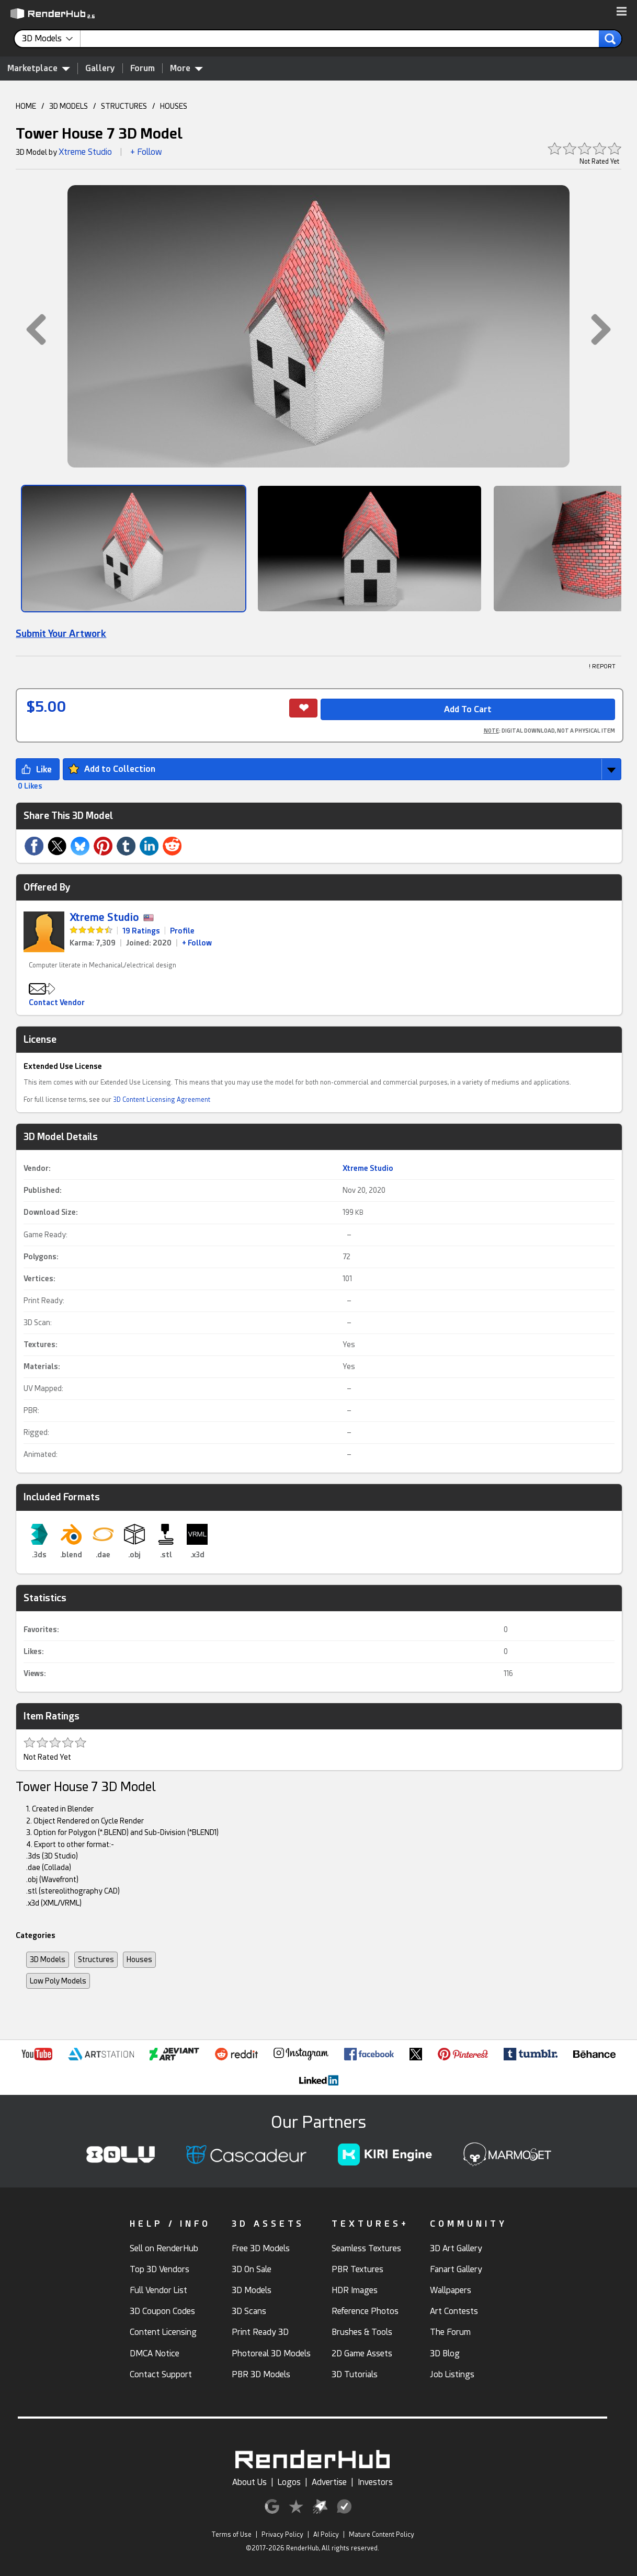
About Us (249, 2482)
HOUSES (173, 106)
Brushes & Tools (362, 2332)
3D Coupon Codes (162, 2311)
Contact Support (161, 2374)
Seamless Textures (366, 2248)
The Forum (450, 2332)
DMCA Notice (154, 2353)
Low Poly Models (58, 1981)
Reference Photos (365, 2311)
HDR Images (355, 2290)
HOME (26, 106)
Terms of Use (231, 2534)
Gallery (100, 68)
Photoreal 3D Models (271, 2353)
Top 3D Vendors (159, 2269)
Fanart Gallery (456, 2269)
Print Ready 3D (260, 2332)
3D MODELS (68, 106)
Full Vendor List (158, 2290)
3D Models (47, 1959)
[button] (622, 12)
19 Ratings (141, 931)
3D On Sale (251, 2269)
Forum (142, 68)
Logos (289, 2482)
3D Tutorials (355, 2374)
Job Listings (452, 2374)
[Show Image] (133, 548)
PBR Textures (357, 2269)
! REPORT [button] (602, 666)
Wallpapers (450, 2290)
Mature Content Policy (381, 2534)
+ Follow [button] (146, 152)
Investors (375, 2482)
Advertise (329, 2482)
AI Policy (326, 2534)
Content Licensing (163, 2332)
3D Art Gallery (456, 2248)
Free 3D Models (261, 2248)
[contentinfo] (51, 38)
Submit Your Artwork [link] (61, 633)
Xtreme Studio (85, 152)
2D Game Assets (362, 2353)
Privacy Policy (282, 2534)
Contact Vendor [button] (57, 1002)
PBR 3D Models (261, 2374)
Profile (182, 931)
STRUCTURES (124, 106)
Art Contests (454, 2311)
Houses (139, 1959)
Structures (96, 1959)
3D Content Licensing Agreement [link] (161, 1099)
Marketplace (38, 68)
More (186, 68)
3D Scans (249, 2311)
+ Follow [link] (197, 943)
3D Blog (445, 2353)
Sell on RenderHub (164, 2248)
